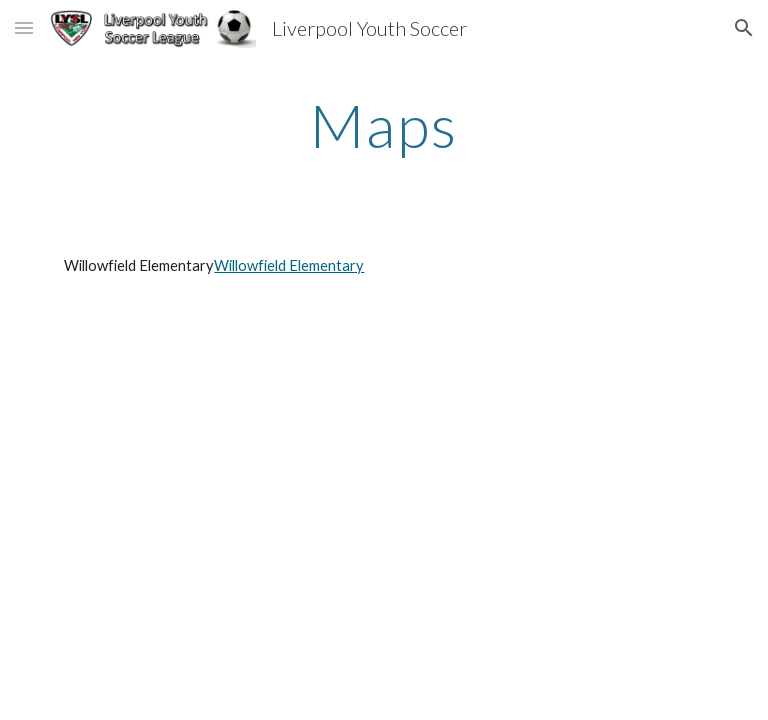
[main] (383, 125)
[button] (24, 27)
